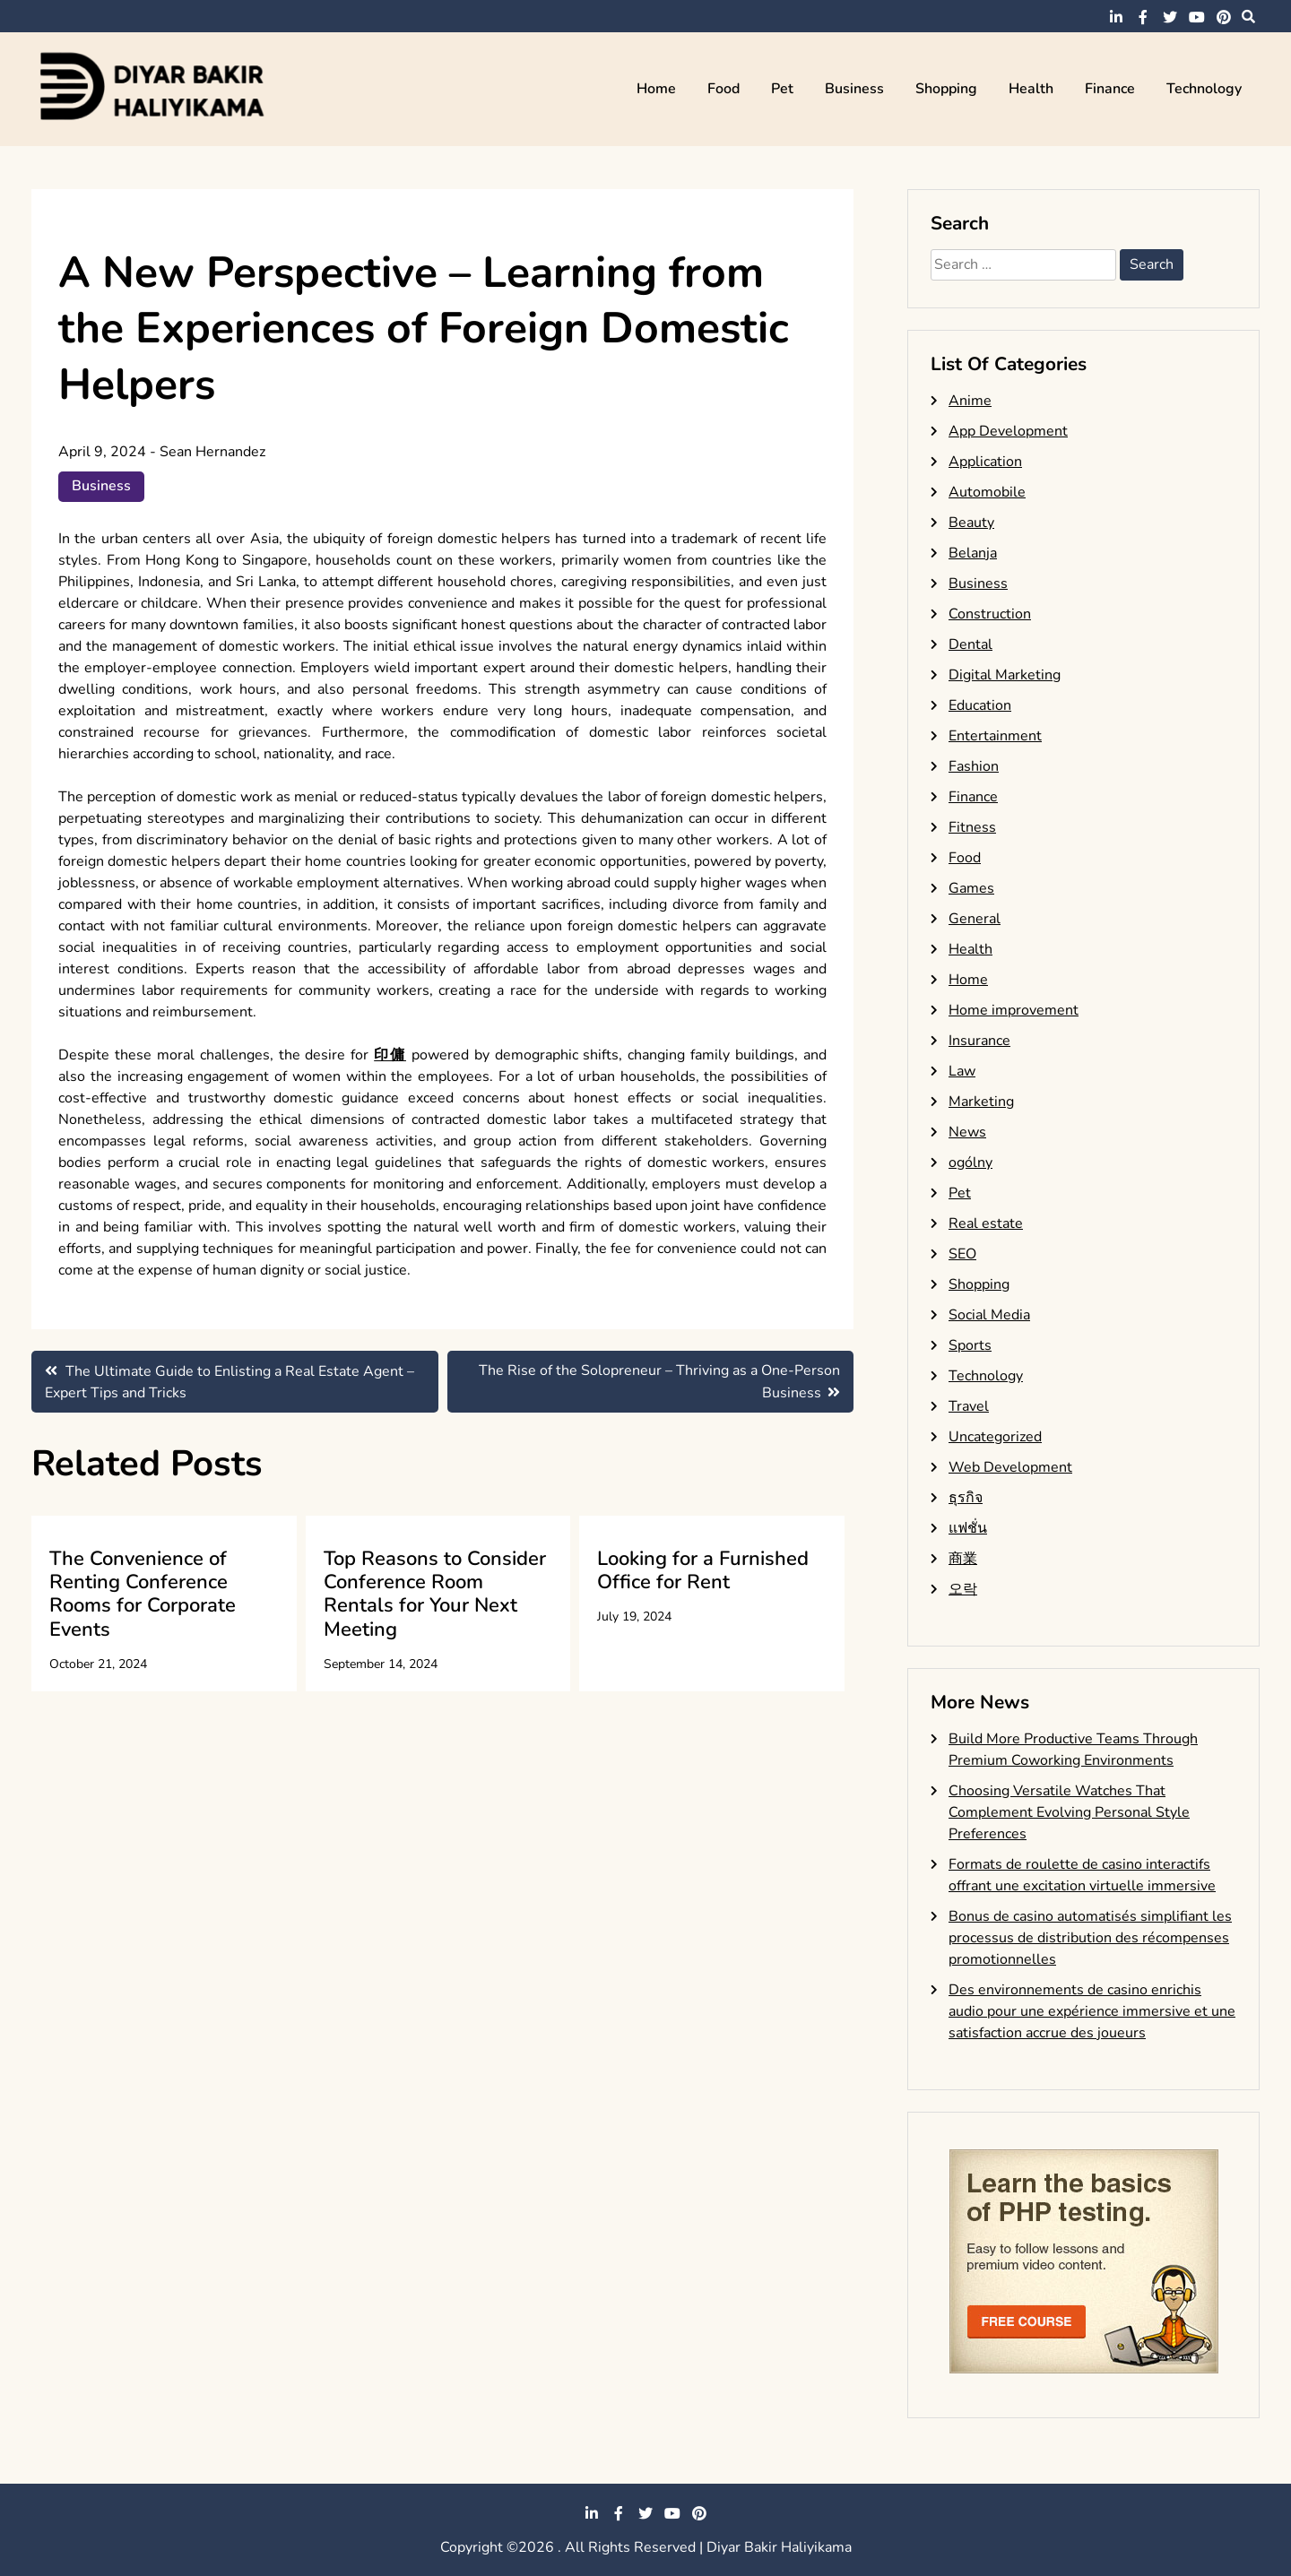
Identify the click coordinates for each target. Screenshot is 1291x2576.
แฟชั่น (968, 1528)
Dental (970, 644)
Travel (969, 1406)
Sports (970, 1345)
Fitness (972, 827)
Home (656, 89)
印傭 (390, 1055)
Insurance (979, 1040)
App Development (1008, 431)
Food (723, 89)
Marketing (981, 1101)
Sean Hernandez (212, 452)
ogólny (970, 1162)
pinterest (1224, 17)
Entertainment (995, 736)
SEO (962, 1254)
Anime (970, 401)
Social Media (989, 1315)
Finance (1110, 89)
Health (1031, 89)
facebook (1143, 17)
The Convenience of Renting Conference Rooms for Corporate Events (142, 1594)
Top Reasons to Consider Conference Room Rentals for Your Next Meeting (435, 1594)
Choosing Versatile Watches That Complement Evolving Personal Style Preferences (1069, 1812)
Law (962, 1071)
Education (980, 705)
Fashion (974, 766)
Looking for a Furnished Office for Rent (703, 1570)
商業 (963, 1559)
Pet (782, 89)
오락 (963, 1589)
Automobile (987, 492)
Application (985, 461)
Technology (1204, 89)
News (967, 1132)
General (975, 919)
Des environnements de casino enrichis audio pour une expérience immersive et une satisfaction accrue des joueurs (1092, 2011)
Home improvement (1014, 1010)
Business (854, 89)
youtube (1197, 17)
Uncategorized (995, 1437)
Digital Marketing (1005, 675)
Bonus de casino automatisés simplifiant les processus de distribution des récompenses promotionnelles (1090, 1937)
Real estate (986, 1223)
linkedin (1116, 17)
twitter (1170, 17)
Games (971, 888)
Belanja (973, 553)
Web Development (1010, 1467)
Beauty (971, 522)
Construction (990, 614)
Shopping (946, 89)
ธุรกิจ (966, 1498)
